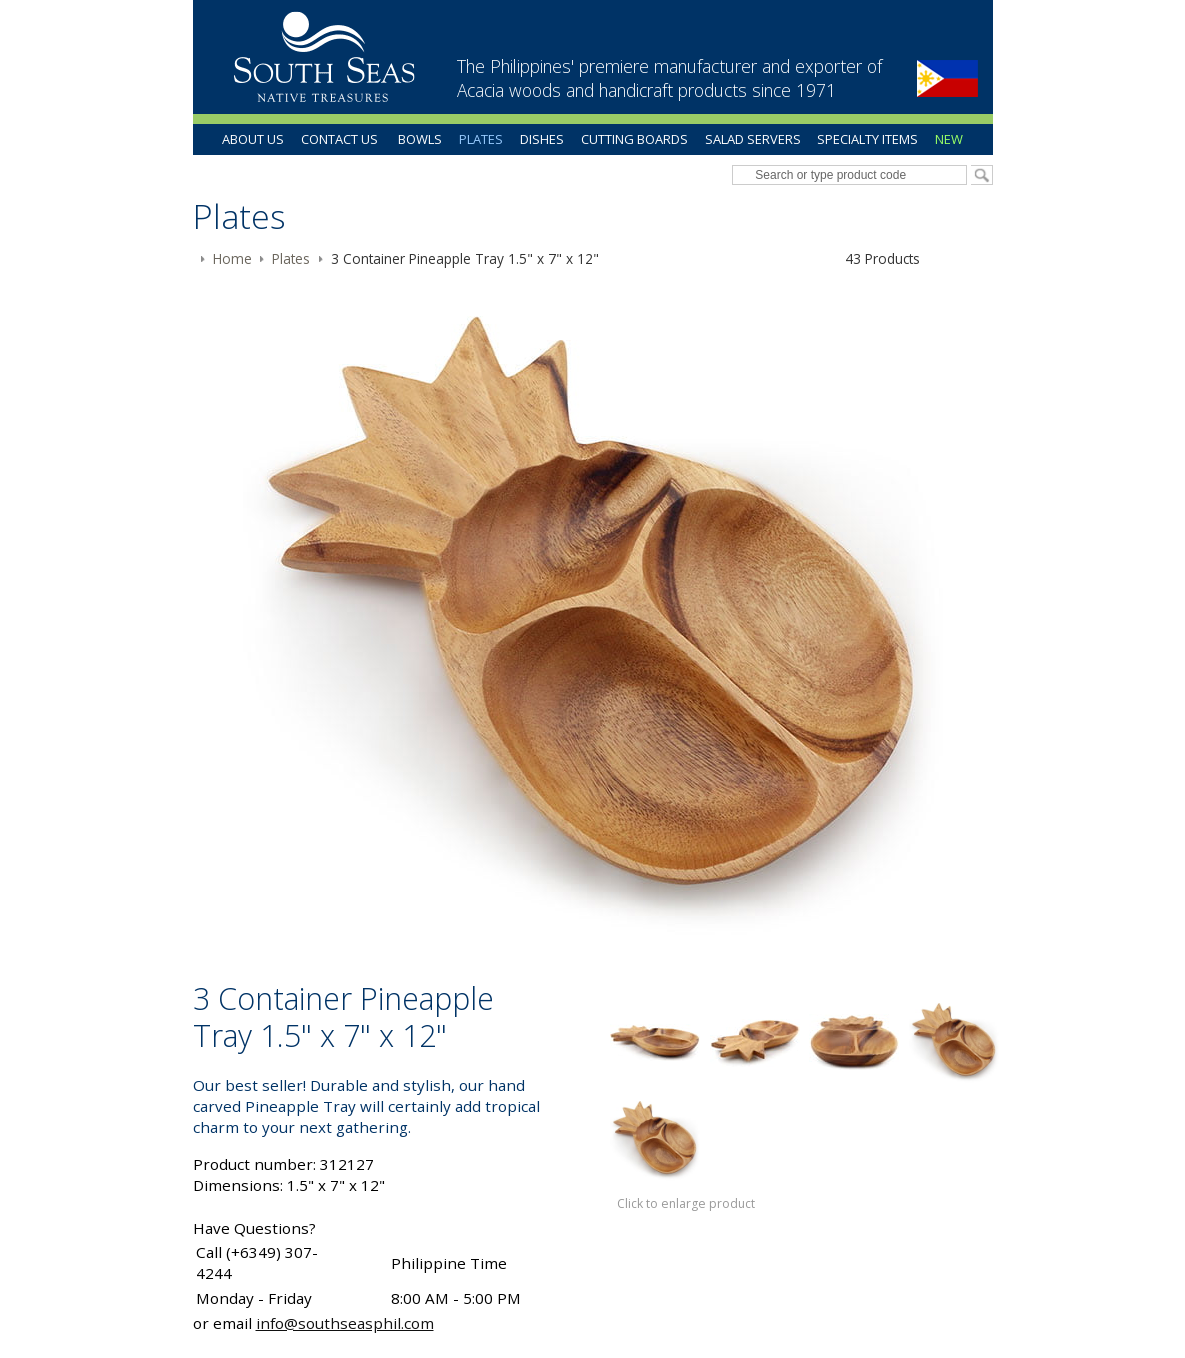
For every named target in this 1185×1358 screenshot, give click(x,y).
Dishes (542, 139)
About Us (253, 139)
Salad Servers (753, 139)
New (949, 139)
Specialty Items (867, 139)
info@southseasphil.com (345, 1323)
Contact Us (339, 139)
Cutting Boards (634, 139)
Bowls (420, 139)
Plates (481, 139)
